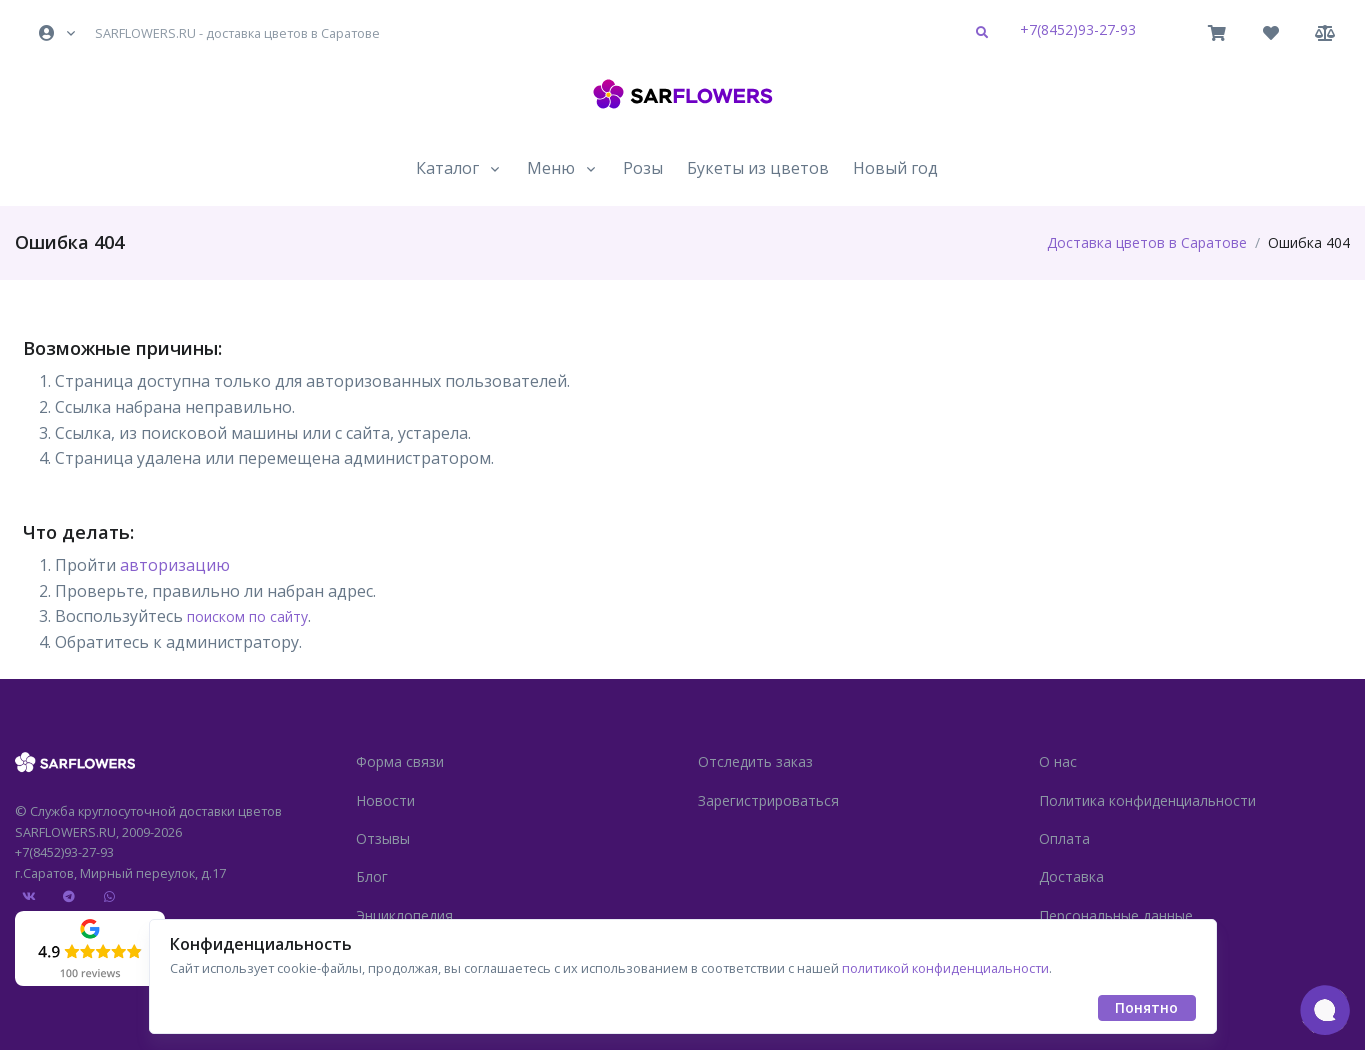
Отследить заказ (755, 761)
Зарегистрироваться (768, 800)
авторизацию (175, 565)
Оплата (1064, 838)
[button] (59, 33)
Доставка (1071, 876)
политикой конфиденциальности (945, 968)
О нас (1058, 761)
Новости (385, 800)
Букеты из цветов (758, 168)
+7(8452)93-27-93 (1078, 29)
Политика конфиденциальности (1147, 800)
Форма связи (400, 761)
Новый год (895, 168)
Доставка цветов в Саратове (1147, 242)
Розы (643, 168)
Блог (372, 876)
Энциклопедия (404, 915)
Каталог (447, 168)
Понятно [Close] (1146, 1007)
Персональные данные (1116, 915)
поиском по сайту (247, 616)
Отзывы (383, 838)
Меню (551, 168)
